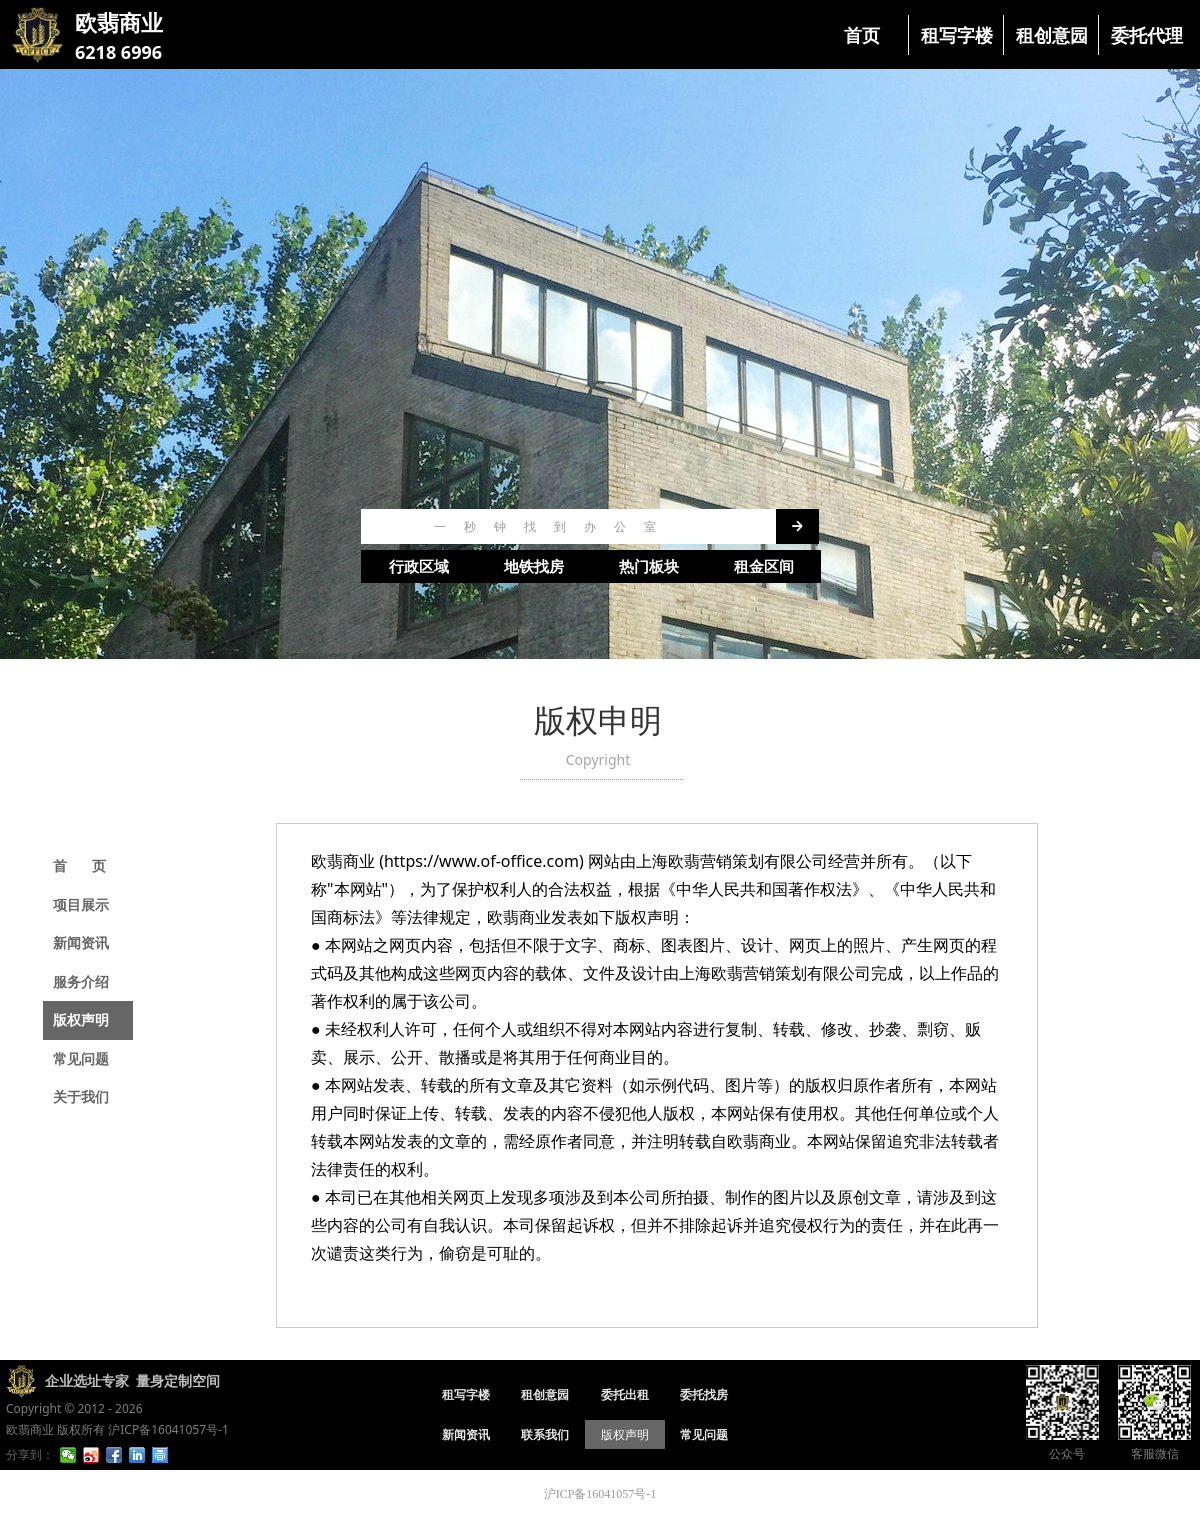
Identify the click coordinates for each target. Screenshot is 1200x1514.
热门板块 (649, 567)
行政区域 (419, 567)
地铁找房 (534, 567)
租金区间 (764, 567)
